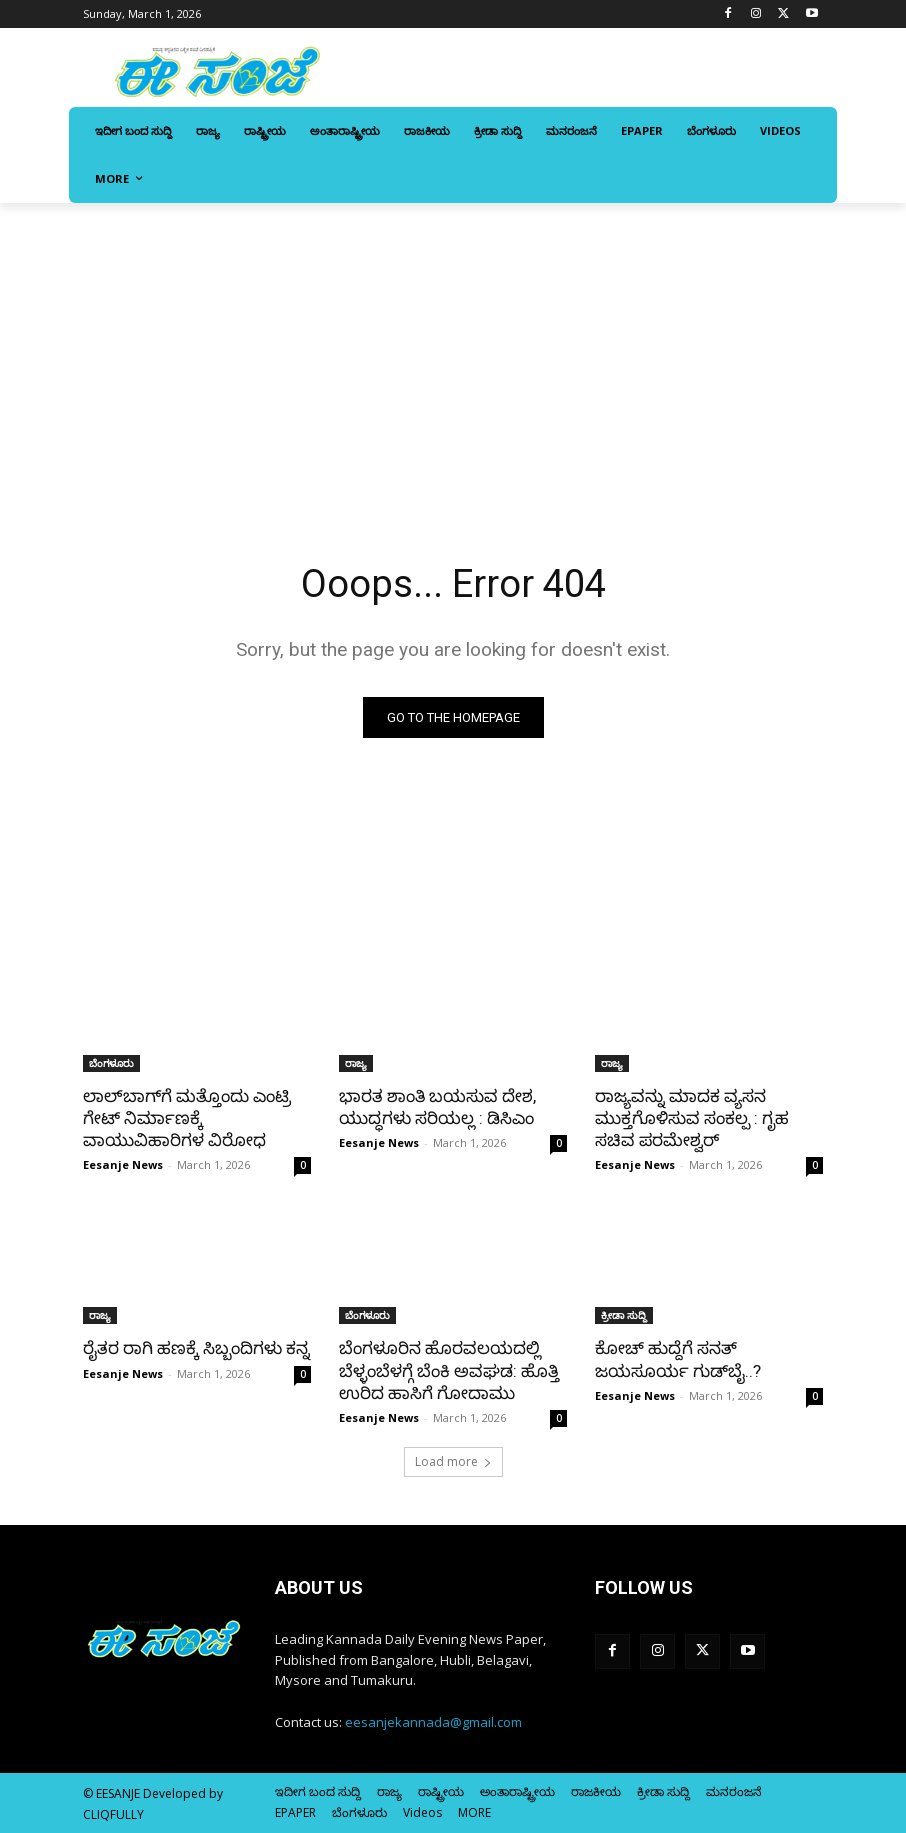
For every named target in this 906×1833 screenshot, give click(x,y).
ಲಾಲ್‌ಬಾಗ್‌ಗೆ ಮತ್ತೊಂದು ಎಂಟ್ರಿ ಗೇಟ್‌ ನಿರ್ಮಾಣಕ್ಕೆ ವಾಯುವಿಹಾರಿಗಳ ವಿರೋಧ (187, 1118)
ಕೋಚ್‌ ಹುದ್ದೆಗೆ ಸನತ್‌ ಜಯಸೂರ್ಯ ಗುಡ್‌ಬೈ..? (678, 1359)
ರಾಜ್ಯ (356, 1063)
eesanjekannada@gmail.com (433, 1722)
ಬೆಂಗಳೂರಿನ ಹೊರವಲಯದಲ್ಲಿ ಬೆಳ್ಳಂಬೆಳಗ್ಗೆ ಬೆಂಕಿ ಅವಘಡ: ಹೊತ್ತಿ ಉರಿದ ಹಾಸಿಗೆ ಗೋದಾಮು (449, 1370)
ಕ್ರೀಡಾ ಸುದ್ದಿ (624, 1315)
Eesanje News (123, 1164)
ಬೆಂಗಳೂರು (111, 1063)
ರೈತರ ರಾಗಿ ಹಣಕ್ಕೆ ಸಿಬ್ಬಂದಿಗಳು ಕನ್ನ (196, 1348)
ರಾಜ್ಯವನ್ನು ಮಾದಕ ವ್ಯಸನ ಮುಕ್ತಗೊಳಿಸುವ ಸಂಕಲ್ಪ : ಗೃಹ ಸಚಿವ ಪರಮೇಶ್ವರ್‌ (692, 1118)
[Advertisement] (453, 353)
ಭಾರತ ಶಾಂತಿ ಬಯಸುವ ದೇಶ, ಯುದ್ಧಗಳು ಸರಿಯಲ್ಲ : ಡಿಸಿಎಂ (437, 1107)
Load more (453, 1461)
